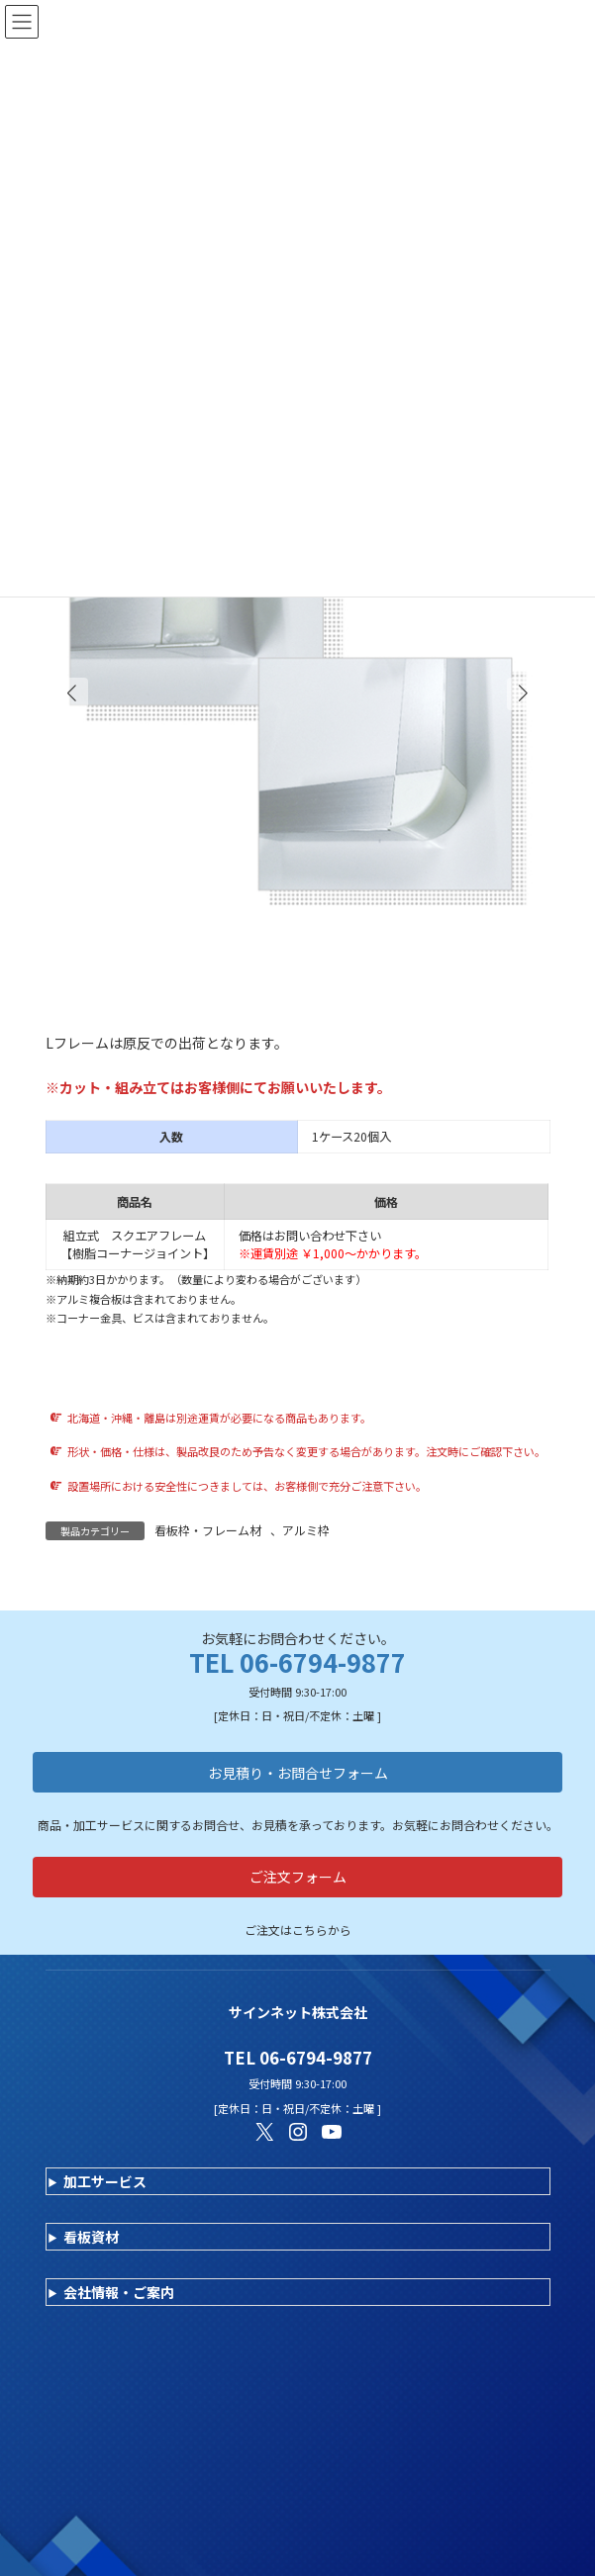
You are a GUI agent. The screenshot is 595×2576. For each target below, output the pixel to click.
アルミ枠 (306, 1529)
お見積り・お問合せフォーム (298, 1773)
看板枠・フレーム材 (207, 1529)
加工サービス (105, 2181)
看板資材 (91, 2237)
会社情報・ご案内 (118, 2292)
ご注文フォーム (298, 1876)
